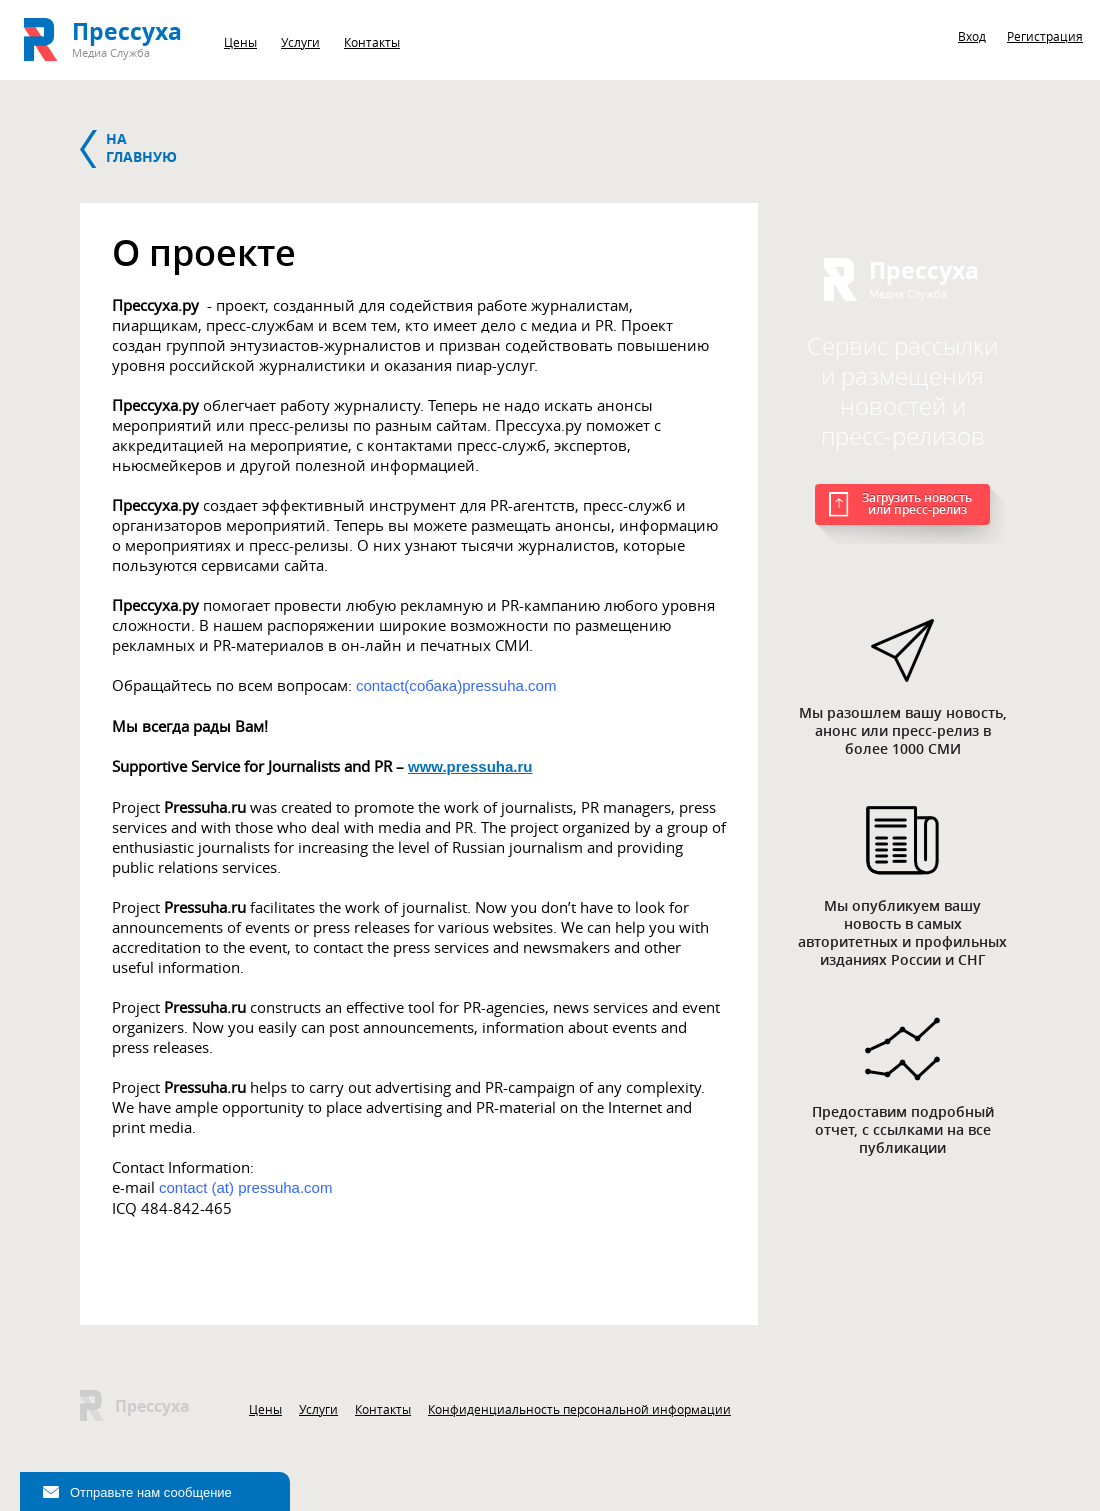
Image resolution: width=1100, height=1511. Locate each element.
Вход (972, 36)
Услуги (300, 42)
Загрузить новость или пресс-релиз (917, 503)
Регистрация (1045, 36)
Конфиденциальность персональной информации (579, 1409)
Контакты (372, 42)
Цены (240, 42)
